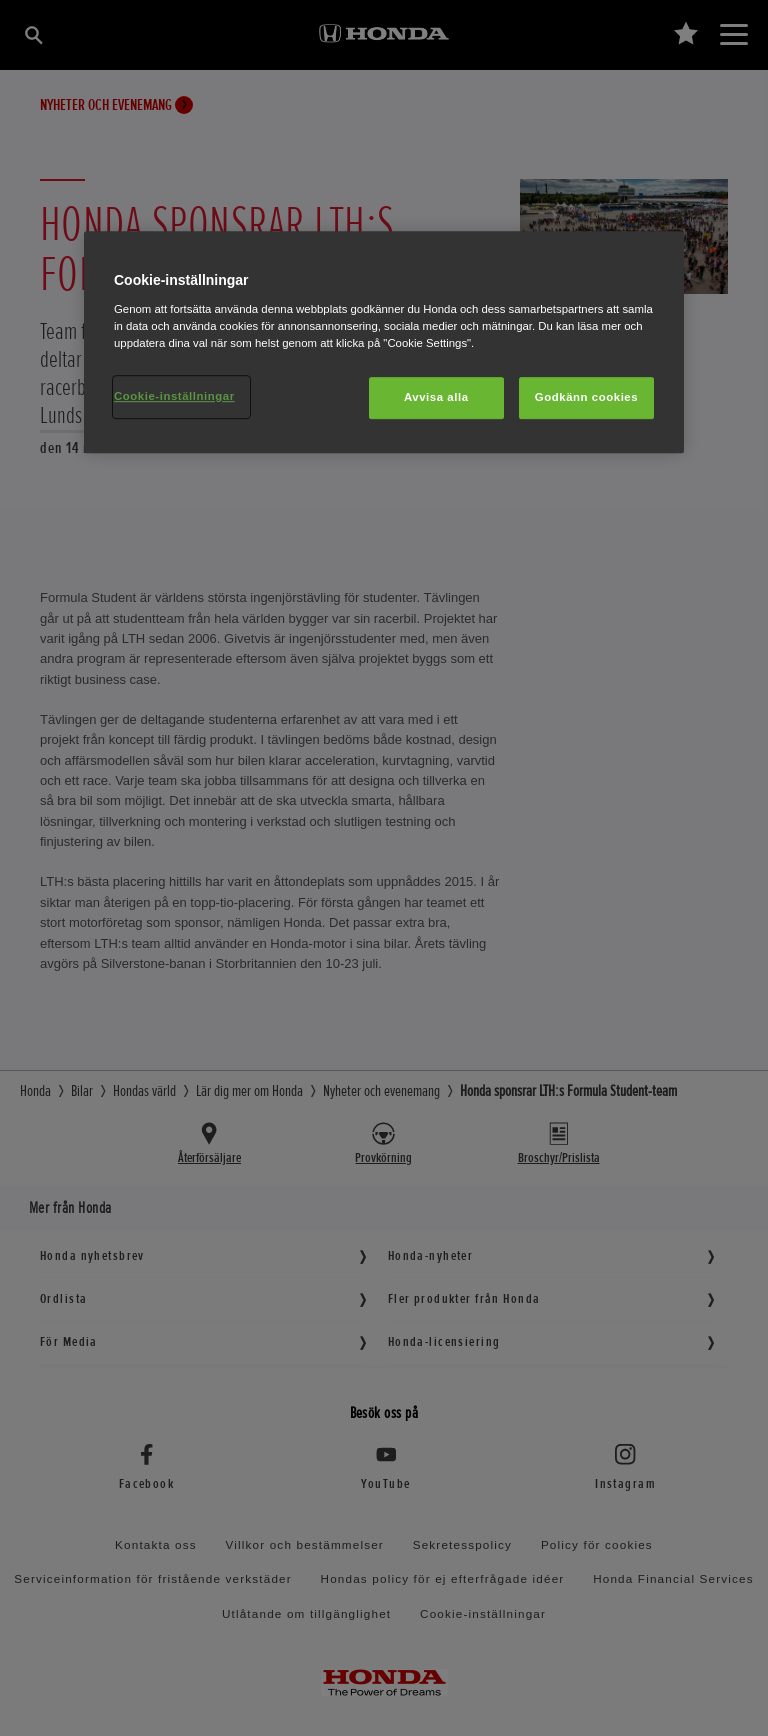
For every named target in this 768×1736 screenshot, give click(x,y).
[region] (384, 343)
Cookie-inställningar (174, 396)
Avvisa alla (436, 397)
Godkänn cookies (586, 397)
